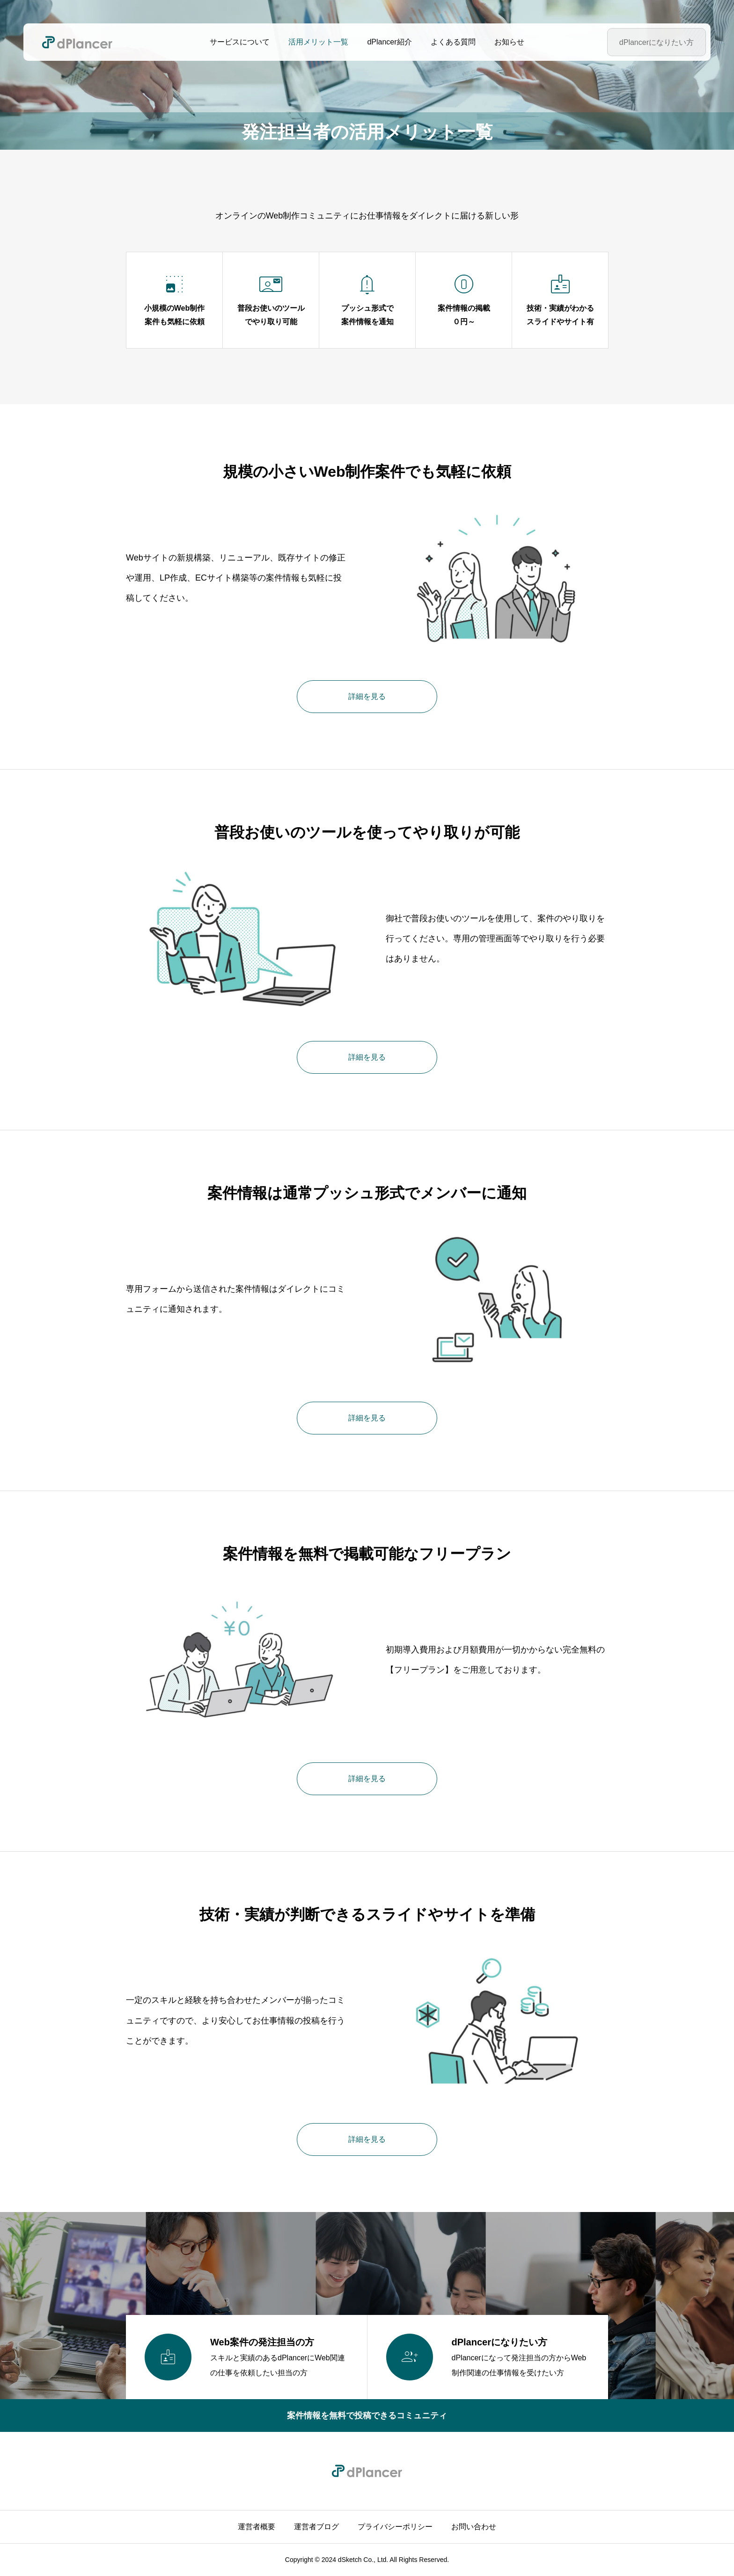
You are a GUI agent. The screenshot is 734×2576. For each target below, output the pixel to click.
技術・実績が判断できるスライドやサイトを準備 (367, 1914)
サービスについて (240, 42)
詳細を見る (367, 696)
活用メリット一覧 (318, 42)
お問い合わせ (473, 2527)
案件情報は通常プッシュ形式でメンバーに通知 (367, 1193)
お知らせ (509, 42)
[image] (497, 578)
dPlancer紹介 (389, 42)
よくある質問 (453, 42)
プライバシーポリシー (395, 2527)
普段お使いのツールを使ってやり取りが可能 (367, 832)
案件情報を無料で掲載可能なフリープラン (367, 1553)
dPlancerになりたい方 (656, 42)
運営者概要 (256, 2527)
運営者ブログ (316, 2527)
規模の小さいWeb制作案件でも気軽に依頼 (367, 471)
